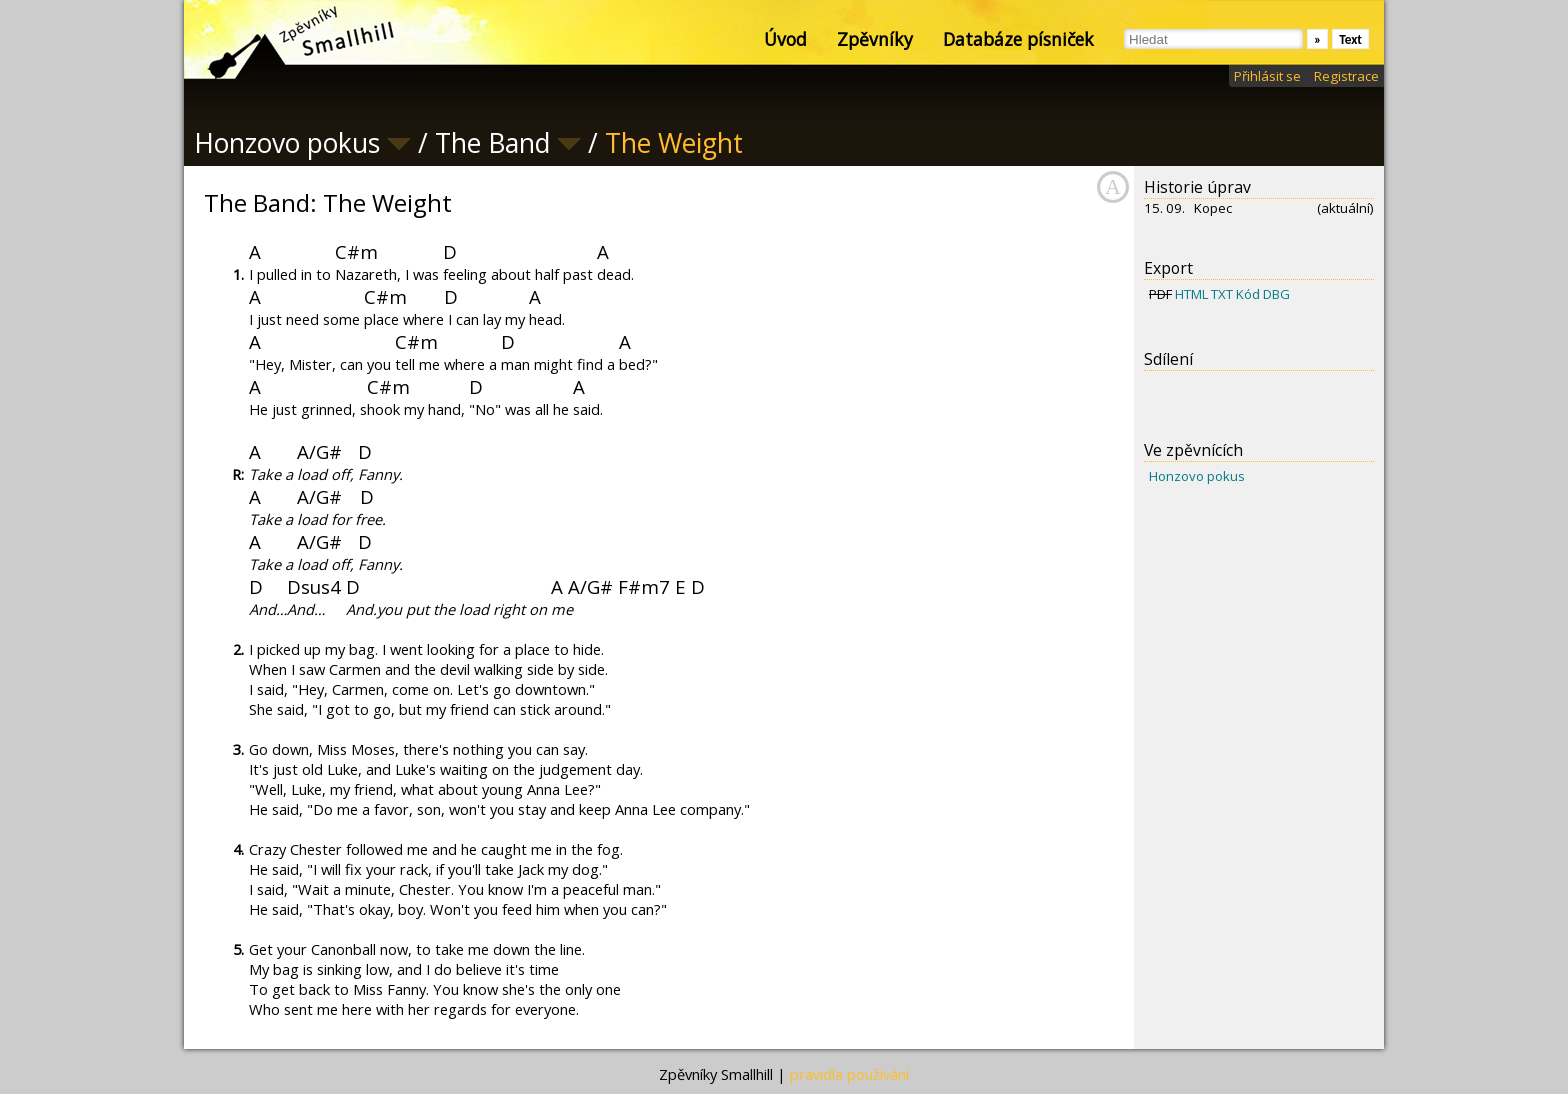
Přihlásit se (1267, 76)
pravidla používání (849, 1074)
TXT (1222, 294)
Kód (1248, 294)
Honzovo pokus (1197, 476)
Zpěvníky (875, 39)
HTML (1191, 294)
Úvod (785, 39)
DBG (1276, 294)
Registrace (1346, 76)
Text (1350, 39)
